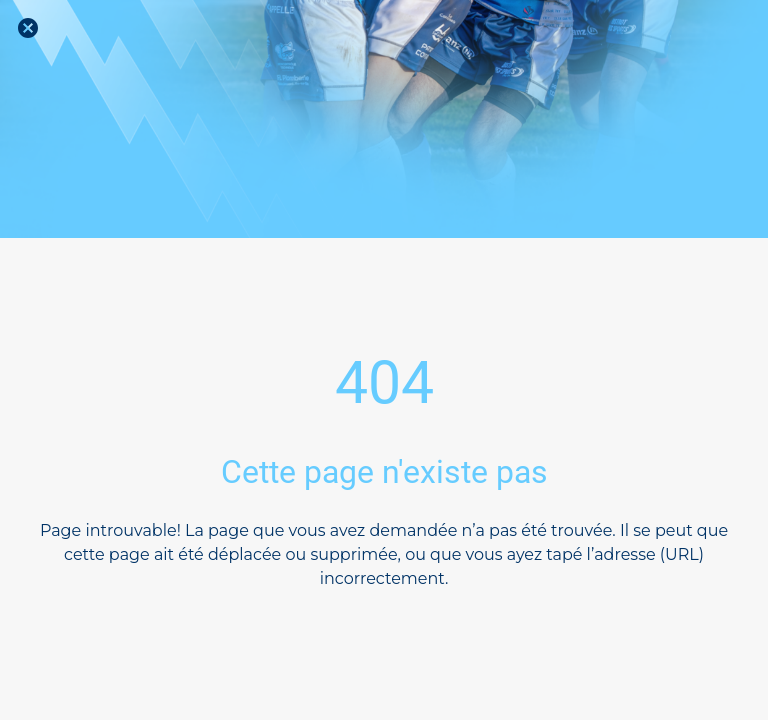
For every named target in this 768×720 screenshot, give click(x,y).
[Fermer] (28, 28)
